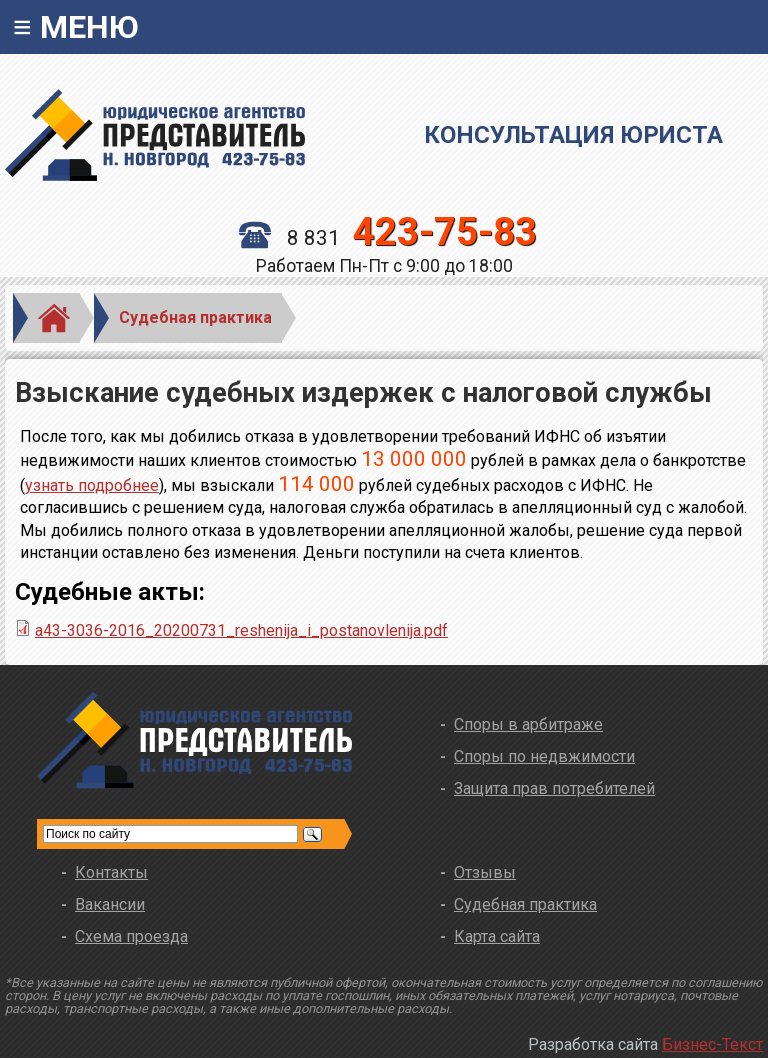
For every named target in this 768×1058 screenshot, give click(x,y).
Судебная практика (195, 317)
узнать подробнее (92, 485)
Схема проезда (131, 936)
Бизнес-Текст (712, 1044)
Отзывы (485, 872)
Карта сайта (497, 936)
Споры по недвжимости (544, 756)
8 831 (388, 238)
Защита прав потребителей (554, 788)
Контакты (111, 872)
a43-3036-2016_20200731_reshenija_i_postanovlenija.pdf (241, 630)
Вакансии (110, 904)
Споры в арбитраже (528, 724)
